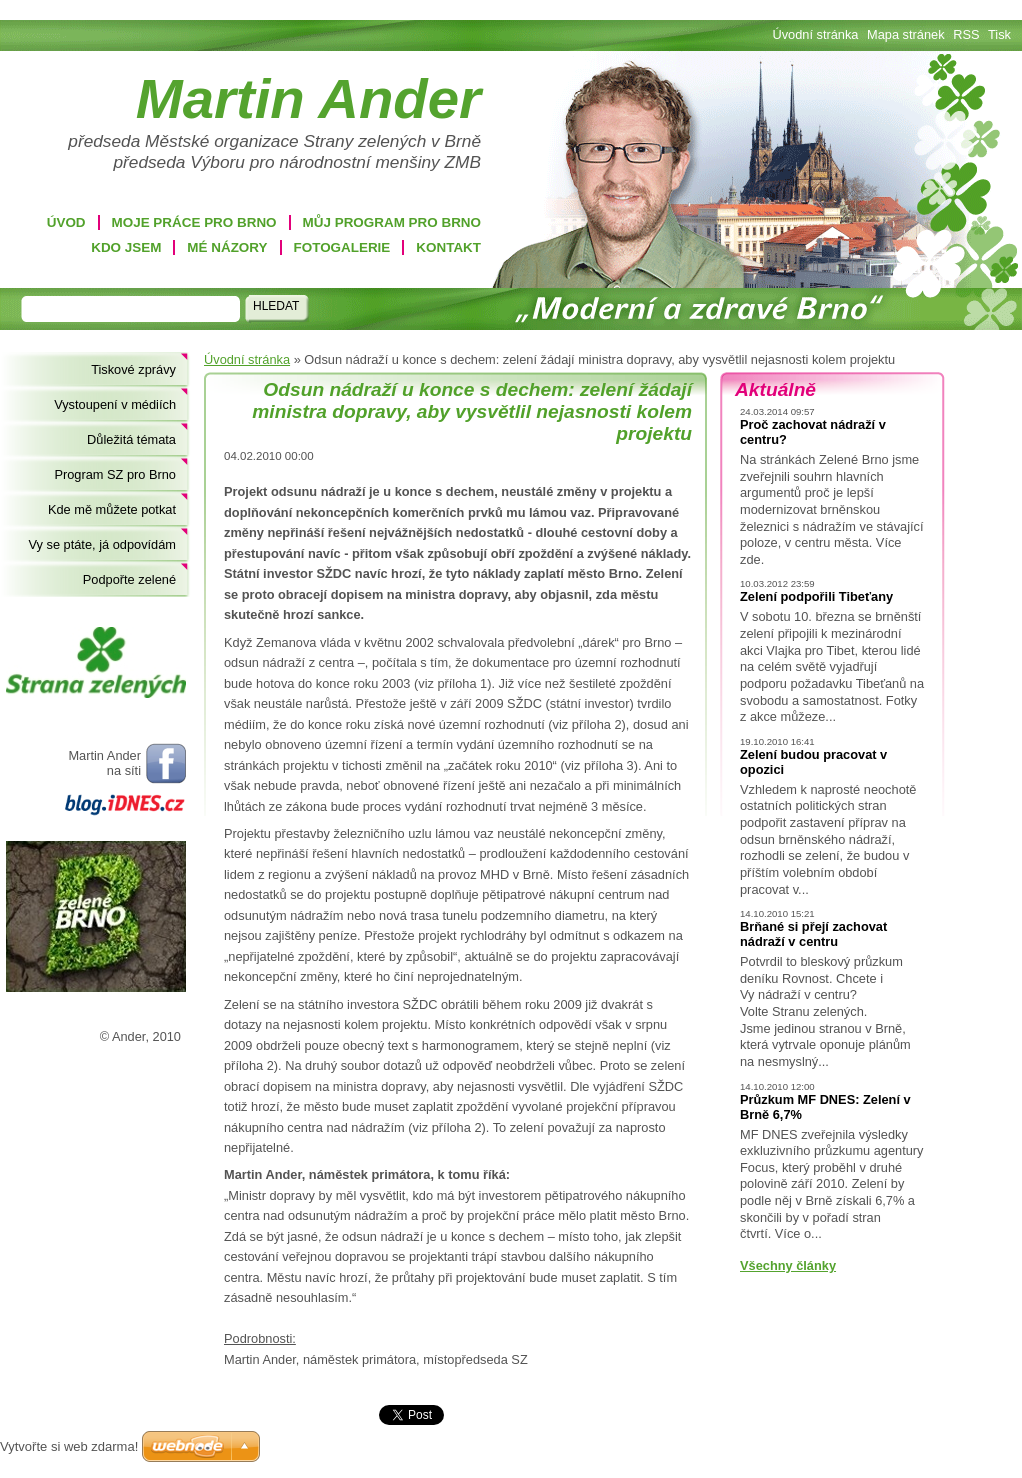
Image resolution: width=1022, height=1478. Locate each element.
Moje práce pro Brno (194, 222)
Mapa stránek (906, 34)
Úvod (66, 222)
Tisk (999, 34)
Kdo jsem (126, 247)
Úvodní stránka (247, 359)
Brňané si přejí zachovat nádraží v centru (813, 934)
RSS (966, 34)
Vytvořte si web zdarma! (69, 1446)
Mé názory (227, 247)
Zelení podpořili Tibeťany (816, 596)
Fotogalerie (342, 247)
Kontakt (448, 247)
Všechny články (788, 1265)
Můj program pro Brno (392, 222)
